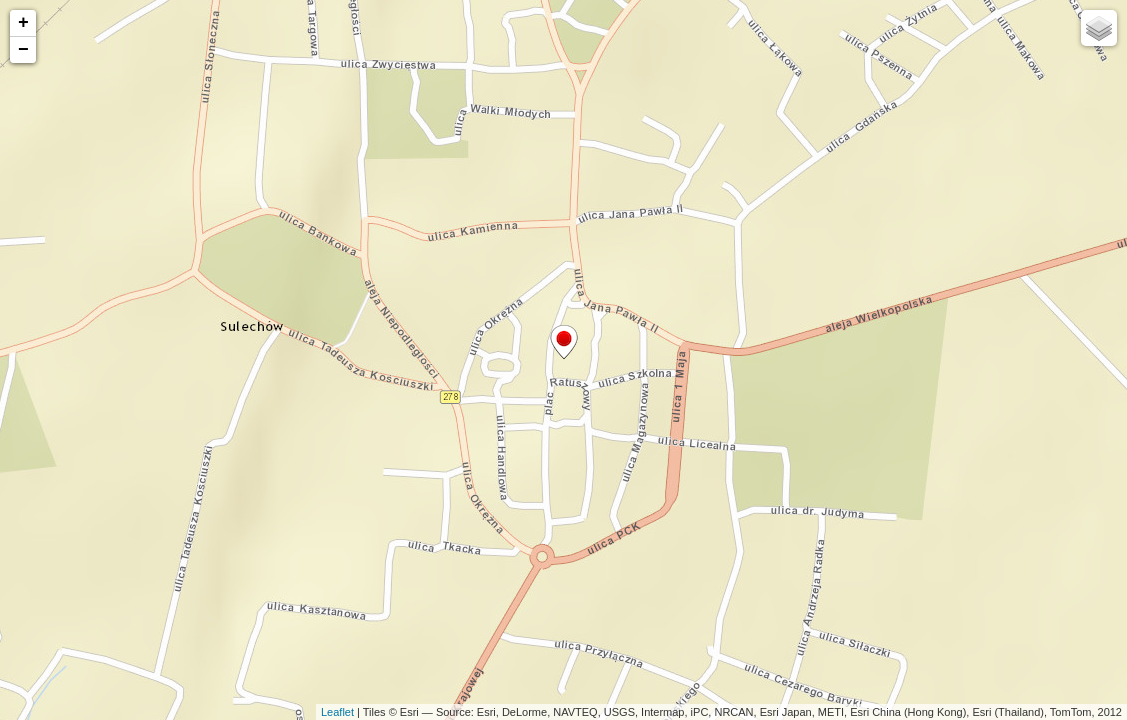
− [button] (23, 50)
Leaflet (337, 712)
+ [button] (23, 23)
